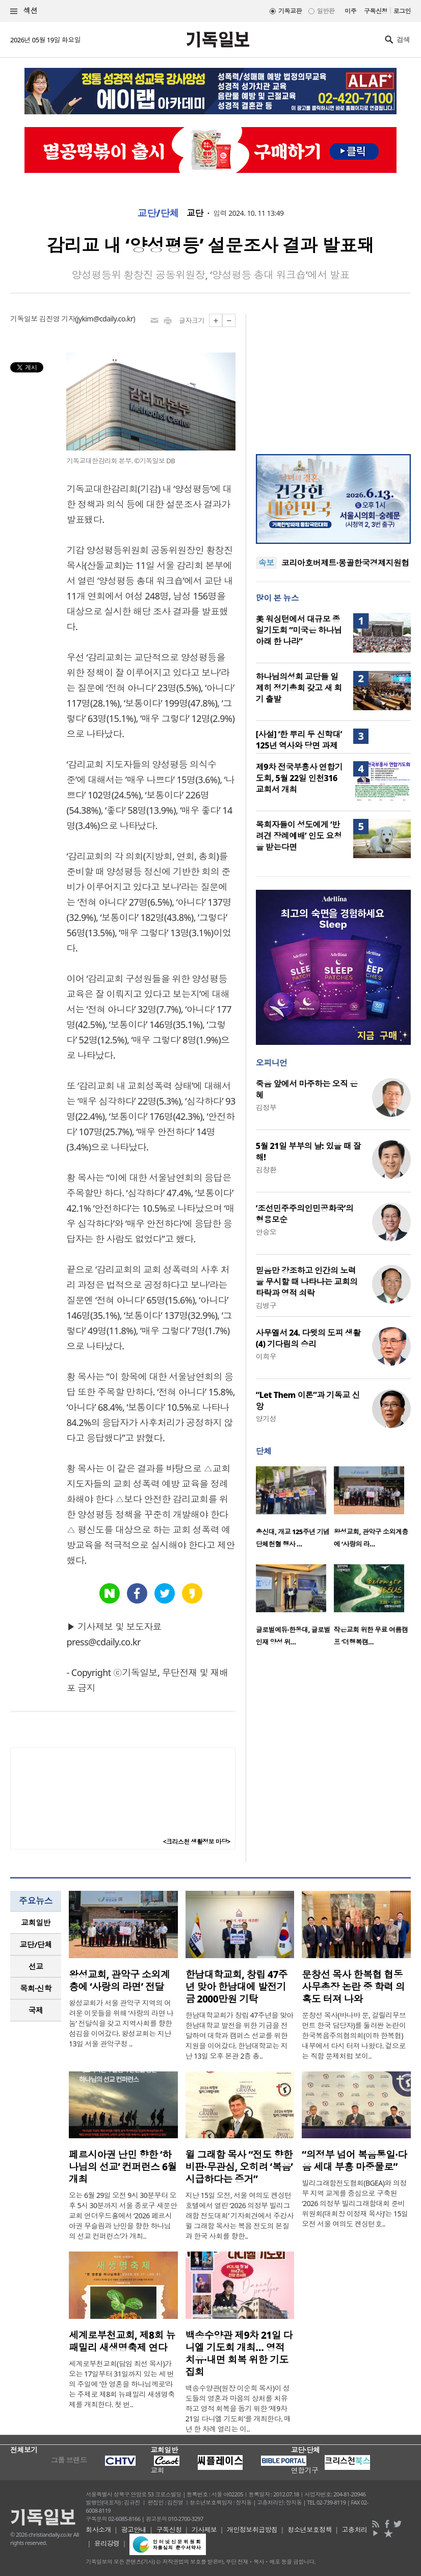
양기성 (266, 1418)
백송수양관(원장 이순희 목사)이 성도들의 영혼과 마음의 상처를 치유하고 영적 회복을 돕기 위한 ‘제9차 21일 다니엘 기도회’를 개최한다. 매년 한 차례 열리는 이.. (238, 2408)
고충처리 (354, 2529)
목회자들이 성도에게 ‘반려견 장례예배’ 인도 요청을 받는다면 (298, 836)
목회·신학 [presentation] (35, 1988)
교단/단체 (158, 213)
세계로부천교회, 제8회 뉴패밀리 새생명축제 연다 (122, 2341)
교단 (195, 213)
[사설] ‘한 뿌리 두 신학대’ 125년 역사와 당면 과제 (299, 740)
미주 (350, 11)
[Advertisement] (333, 377)
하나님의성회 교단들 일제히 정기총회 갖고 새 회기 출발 (299, 688)
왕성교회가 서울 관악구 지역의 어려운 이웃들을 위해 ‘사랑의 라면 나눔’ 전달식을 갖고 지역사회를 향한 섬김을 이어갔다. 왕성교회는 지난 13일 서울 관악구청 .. (121, 2023)
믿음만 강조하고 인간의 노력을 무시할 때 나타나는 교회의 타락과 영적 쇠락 (307, 1281)
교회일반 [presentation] (35, 1922)
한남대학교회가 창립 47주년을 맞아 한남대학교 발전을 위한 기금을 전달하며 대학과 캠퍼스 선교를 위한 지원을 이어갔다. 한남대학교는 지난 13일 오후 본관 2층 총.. (240, 2035)
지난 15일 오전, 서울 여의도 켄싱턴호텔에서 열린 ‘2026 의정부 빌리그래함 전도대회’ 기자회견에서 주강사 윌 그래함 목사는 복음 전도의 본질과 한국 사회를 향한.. (240, 2215)
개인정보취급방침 (252, 2529)
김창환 (266, 1169)
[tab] (35, 1923)
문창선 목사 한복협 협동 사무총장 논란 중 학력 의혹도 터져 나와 (353, 1987)
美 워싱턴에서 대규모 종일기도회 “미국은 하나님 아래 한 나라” (299, 630)
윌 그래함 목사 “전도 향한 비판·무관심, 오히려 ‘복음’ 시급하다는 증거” (239, 2167)
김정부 (266, 1107)
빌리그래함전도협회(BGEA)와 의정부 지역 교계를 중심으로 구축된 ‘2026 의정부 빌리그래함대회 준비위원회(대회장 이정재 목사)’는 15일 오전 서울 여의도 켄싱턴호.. (355, 2203)
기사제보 (204, 2529)
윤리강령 (107, 2543)
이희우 (266, 1356)
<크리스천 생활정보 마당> (196, 1841)
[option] (295, 1510)
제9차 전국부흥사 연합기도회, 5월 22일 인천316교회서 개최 (299, 778)
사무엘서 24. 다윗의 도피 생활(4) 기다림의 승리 (308, 1338)
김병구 (266, 1305)
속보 (266, 562)
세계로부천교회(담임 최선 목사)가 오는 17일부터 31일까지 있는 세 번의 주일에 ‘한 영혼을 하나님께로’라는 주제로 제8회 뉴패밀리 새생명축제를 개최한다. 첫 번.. (122, 2384)
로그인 (402, 11)
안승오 (266, 1232)
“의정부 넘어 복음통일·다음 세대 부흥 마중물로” (354, 2160)
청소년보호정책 (309, 2529)
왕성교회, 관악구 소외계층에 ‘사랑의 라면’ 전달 (119, 1980)
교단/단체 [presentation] (35, 1944)
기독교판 (290, 11)
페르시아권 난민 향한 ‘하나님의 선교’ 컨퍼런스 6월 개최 (123, 2167)
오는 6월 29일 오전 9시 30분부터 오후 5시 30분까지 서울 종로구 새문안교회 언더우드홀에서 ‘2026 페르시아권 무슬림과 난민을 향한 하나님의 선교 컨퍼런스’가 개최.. (123, 2215)
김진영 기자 (57, 318)
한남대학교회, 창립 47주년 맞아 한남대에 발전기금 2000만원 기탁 (237, 1987)
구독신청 (375, 11)
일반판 (325, 11)
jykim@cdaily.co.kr (105, 318)
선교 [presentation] (36, 1966)
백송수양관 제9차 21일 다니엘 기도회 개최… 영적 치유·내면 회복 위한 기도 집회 (239, 2354)
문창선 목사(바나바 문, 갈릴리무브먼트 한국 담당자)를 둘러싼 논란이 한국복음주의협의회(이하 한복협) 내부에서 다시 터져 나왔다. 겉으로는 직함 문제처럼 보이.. (354, 2035)
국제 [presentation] (36, 2010)
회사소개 (98, 2529)
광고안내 (133, 2529)
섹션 (24, 11)
